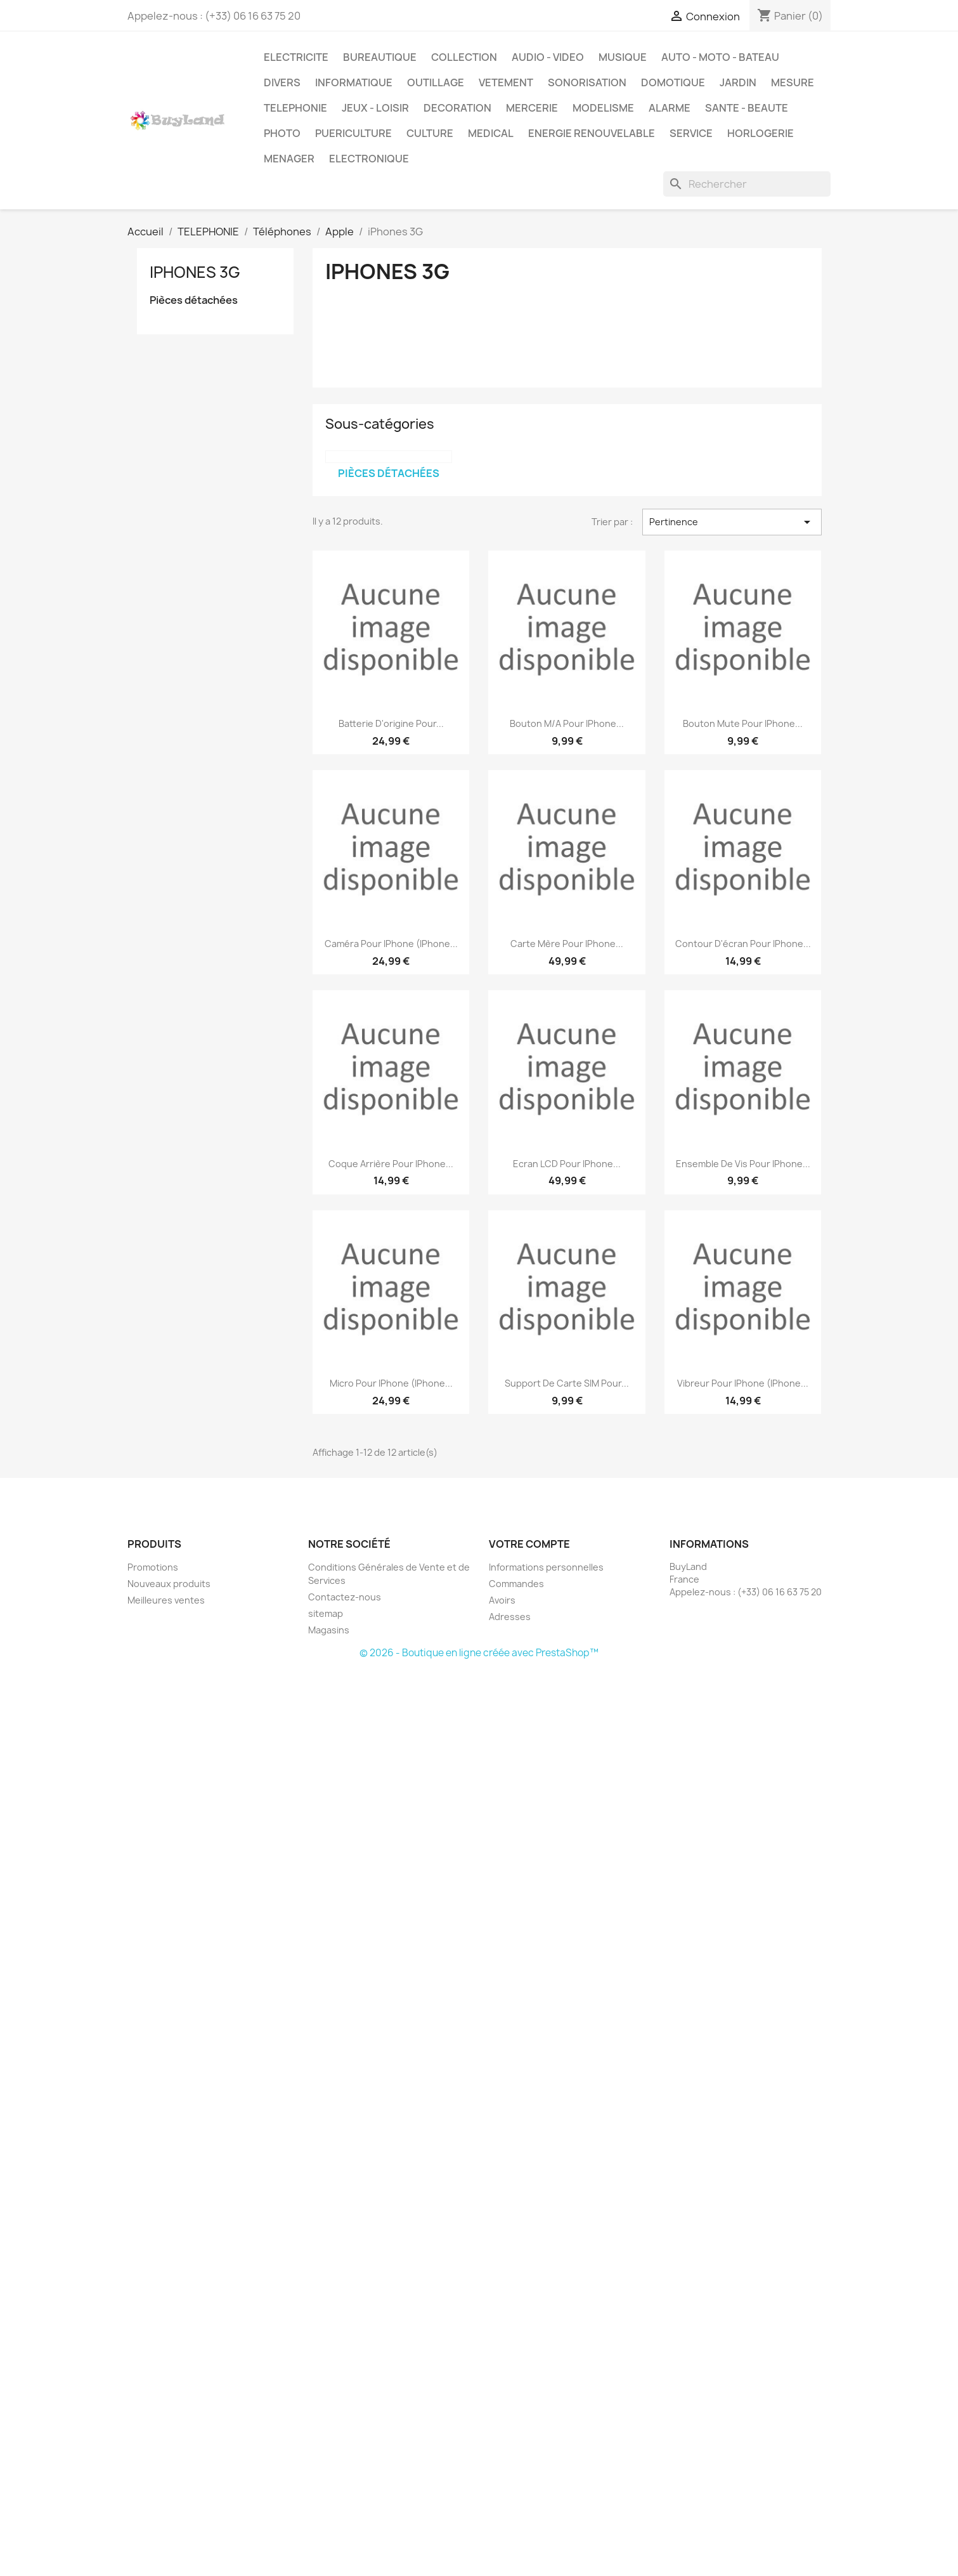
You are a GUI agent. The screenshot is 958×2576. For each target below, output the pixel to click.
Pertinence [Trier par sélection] (731, 522)
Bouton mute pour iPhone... (743, 723)
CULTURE (429, 133)
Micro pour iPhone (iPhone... (391, 1383)
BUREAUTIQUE (380, 57)
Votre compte (529, 1544)
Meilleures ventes (166, 1600)
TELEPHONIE (295, 108)
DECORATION (457, 108)
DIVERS (282, 82)
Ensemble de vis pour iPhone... (743, 1164)
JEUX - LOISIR (375, 108)
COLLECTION (464, 57)
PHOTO (282, 133)
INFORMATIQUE (353, 82)
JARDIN (738, 82)
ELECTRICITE (296, 57)
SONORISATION (587, 82)
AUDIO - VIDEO (548, 57)
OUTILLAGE (435, 82)
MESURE (792, 82)
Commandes (516, 1584)
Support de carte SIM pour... (567, 1383)
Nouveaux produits (168, 1584)
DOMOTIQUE (673, 82)
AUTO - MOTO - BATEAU (720, 57)
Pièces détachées (194, 300)
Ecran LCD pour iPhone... (567, 1164)
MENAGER (289, 159)
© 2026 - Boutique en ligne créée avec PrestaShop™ (479, 1652)
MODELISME (603, 108)
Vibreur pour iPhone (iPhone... (742, 1383)
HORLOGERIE (760, 133)
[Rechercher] (747, 184)
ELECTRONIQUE (369, 159)
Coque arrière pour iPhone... (390, 1164)
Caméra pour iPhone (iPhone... (391, 944)
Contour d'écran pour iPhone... (743, 944)
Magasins (328, 1630)
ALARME (669, 108)
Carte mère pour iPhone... (566, 944)
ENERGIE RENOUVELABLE (591, 133)
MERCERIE (532, 108)
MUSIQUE (623, 57)
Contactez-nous (344, 1597)
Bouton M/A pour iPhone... (567, 723)
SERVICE (691, 133)
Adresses (510, 1617)
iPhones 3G (195, 272)
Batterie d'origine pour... (391, 723)
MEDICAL (491, 133)
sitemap (325, 1613)
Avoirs (502, 1600)
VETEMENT (506, 82)
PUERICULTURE (353, 133)
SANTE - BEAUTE (746, 108)
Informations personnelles (546, 1567)
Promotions (152, 1567)
